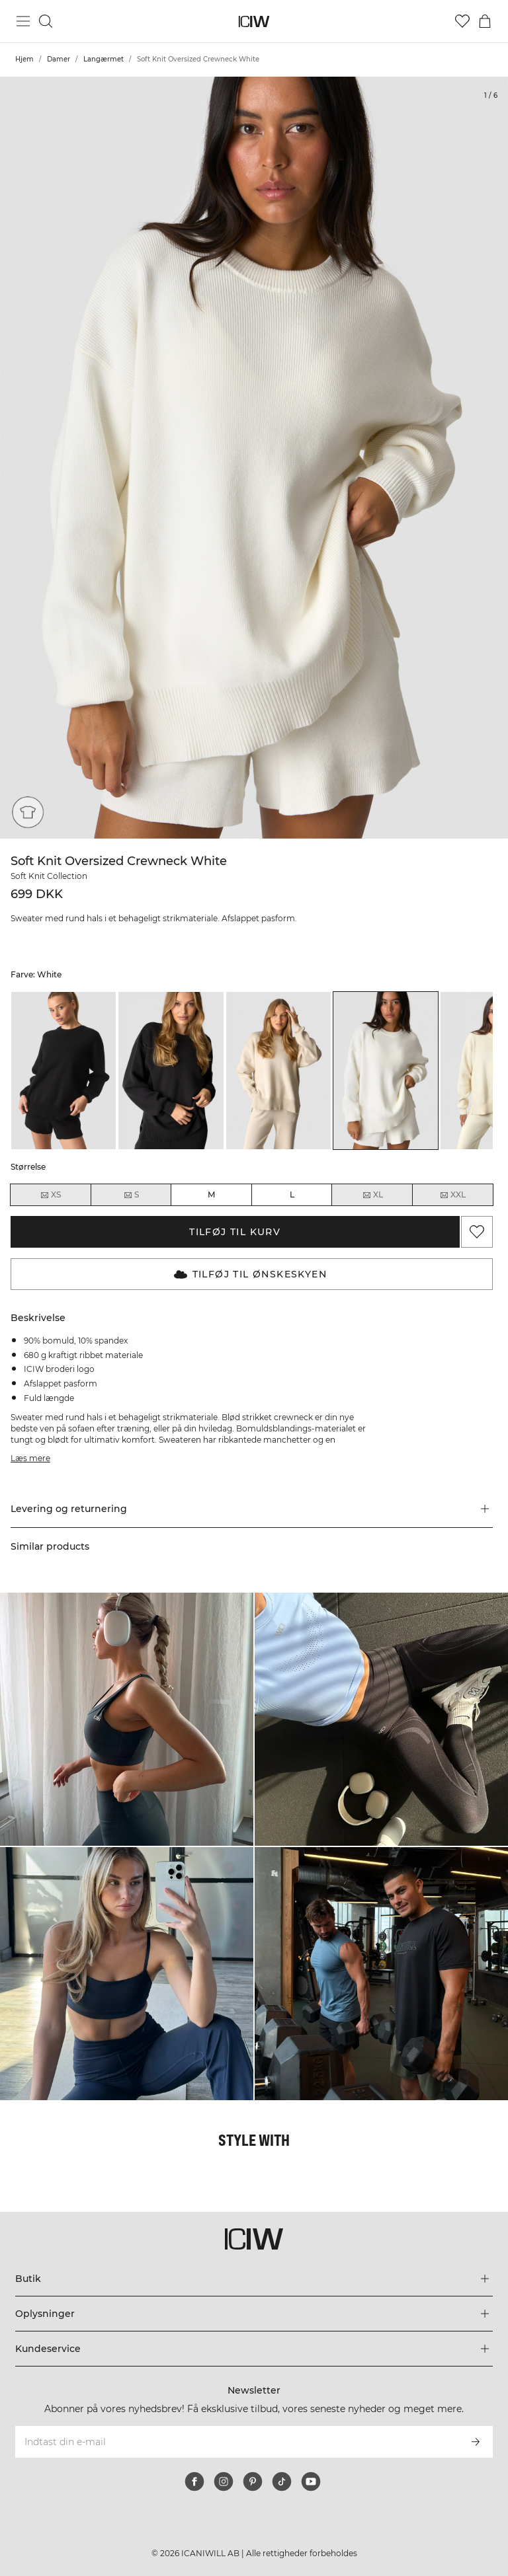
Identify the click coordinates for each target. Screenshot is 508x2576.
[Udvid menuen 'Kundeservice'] (253, 2348)
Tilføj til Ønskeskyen (250, 1274)
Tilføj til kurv (234, 1232)
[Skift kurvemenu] (485, 21)
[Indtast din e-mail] (235, 2442)
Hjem (24, 59)
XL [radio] (372, 1195)
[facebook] (194, 2481)
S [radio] (131, 1195)
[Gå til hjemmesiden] (254, 21)
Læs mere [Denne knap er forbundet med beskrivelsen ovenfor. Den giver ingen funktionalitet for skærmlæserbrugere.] (30, 1458)
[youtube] (311, 2481)
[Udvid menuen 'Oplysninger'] (253, 2313)
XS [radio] (50, 1195)
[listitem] (63, 1070)
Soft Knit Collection (49, 876)
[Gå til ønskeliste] (462, 21)
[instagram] (223, 2481)
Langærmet (103, 59)
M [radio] (211, 1194)
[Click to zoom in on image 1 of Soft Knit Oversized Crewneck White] (254, 458)
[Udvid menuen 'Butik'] (253, 2278)
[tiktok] (282, 2481)
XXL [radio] (452, 1195)
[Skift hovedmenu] (23, 21)
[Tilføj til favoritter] (477, 1232)
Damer (58, 59)
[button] (252, 1508)
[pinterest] (252, 2481)
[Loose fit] (28, 812)
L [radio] (292, 1194)
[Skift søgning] (45, 21)
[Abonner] (475, 2442)
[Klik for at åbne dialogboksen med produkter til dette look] (126, 1719)
